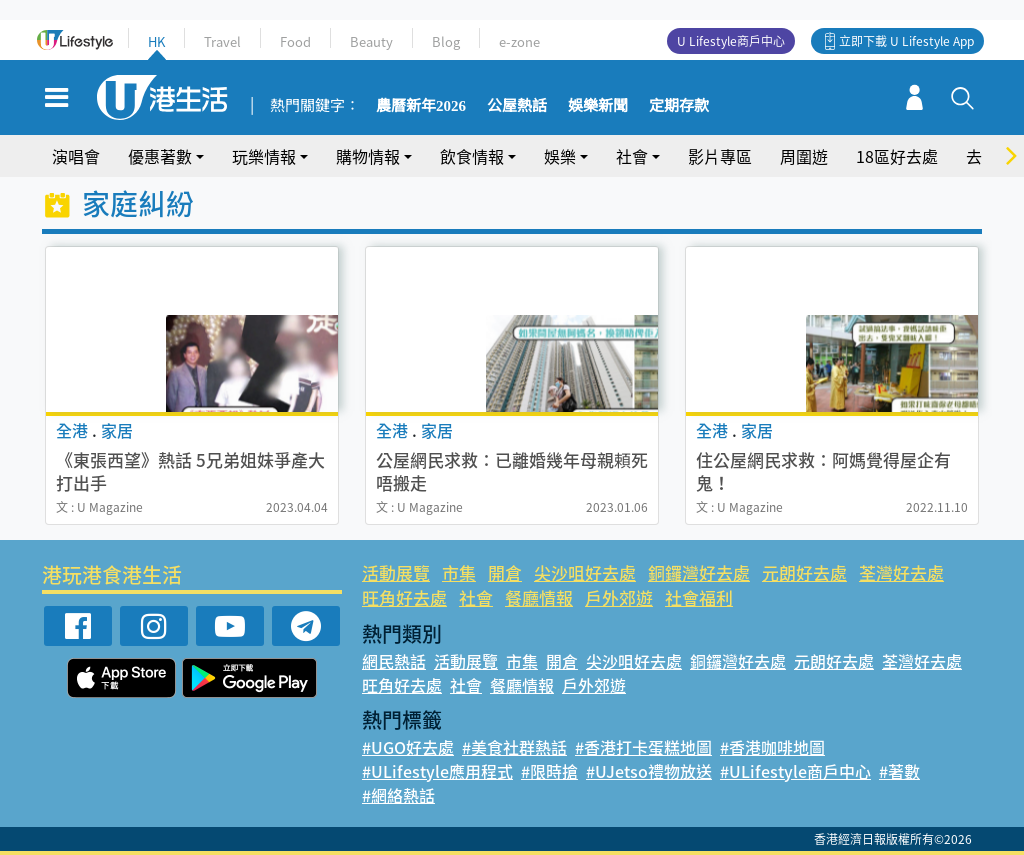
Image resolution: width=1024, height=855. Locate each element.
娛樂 (560, 156)
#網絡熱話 (398, 795)
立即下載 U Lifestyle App (906, 41)
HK (156, 41)
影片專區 (720, 156)
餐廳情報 (539, 597)
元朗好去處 (804, 572)
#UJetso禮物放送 (649, 771)
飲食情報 (472, 156)
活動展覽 (396, 572)
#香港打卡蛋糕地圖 (643, 747)
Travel (222, 41)
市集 (459, 572)
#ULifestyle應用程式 (437, 771)
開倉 (505, 572)
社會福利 (699, 597)
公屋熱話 (517, 106)
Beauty (371, 41)
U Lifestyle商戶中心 (731, 41)
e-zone (519, 41)
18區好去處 (897, 156)
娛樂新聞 (598, 106)
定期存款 (679, 106)
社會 (632, 156)
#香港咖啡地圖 (772, 747)
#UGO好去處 (408, 747)
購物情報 (368, 156)
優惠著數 (160, 156)
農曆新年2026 (421, 106)
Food (295, 41)
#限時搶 (549, 771)
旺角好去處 (404, 597)
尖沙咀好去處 (585, 572)
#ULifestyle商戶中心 (795, 771)
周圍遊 (804, 156)
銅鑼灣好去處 (699, 572)
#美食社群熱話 (514, 747)
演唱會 (76, 156)
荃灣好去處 (901, 572)
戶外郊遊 (619, 597)
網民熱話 (394, 661)
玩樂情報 (264, 156)
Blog (446, 41)
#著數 (899, 771)
